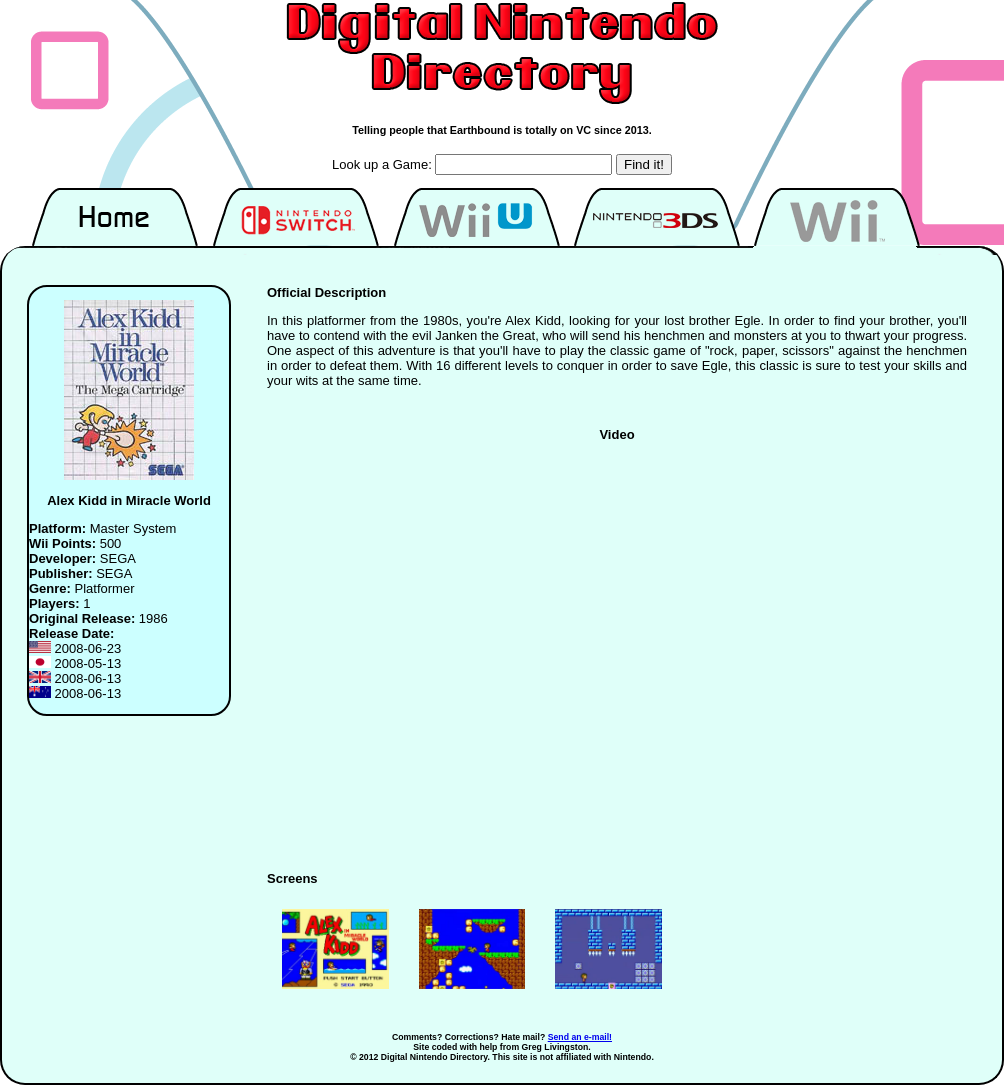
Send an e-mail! (580, 1037)
